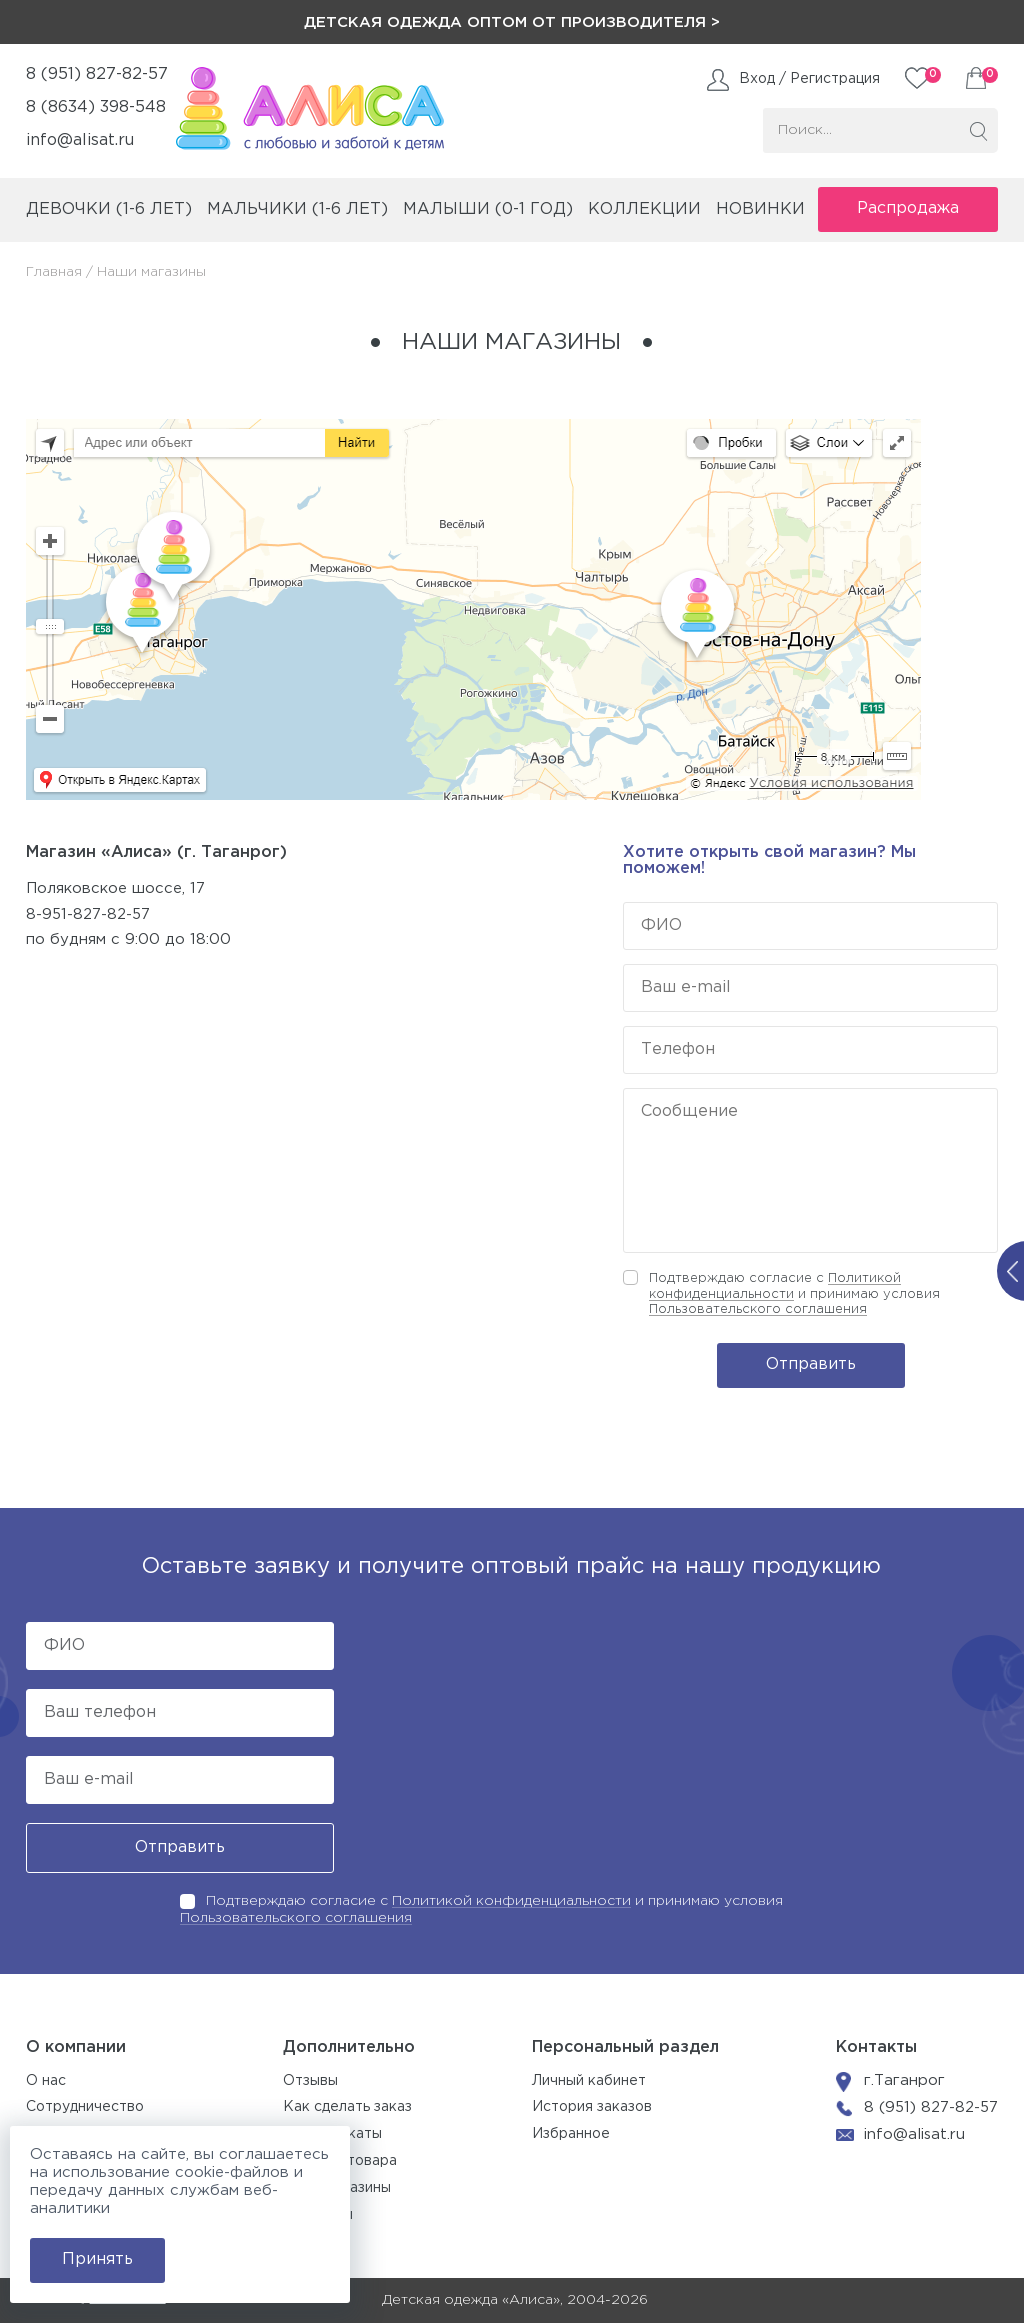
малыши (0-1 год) (488, 209)
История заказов (592, 2107)
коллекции (644, 209)
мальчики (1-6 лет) (297, 209)
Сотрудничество (85, 2107)
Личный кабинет (589, 2081)
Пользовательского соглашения (758, 1309)
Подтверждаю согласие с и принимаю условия (794, 1294)
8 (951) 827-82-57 (97, 74)
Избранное (571, 2134)
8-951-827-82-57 (88, 914)
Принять (97, 2259)
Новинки (760, 209)
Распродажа (908, 208)
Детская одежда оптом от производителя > (512, 22)
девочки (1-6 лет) (109, 209)
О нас (46, 2081)
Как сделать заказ (347, 2107)
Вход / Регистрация (809, 79)
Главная (54, 272)
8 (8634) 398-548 (96, 107)
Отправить (811, 1364)
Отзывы (310, 2081)
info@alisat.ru (80, 140)
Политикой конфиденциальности (511, 1901)
